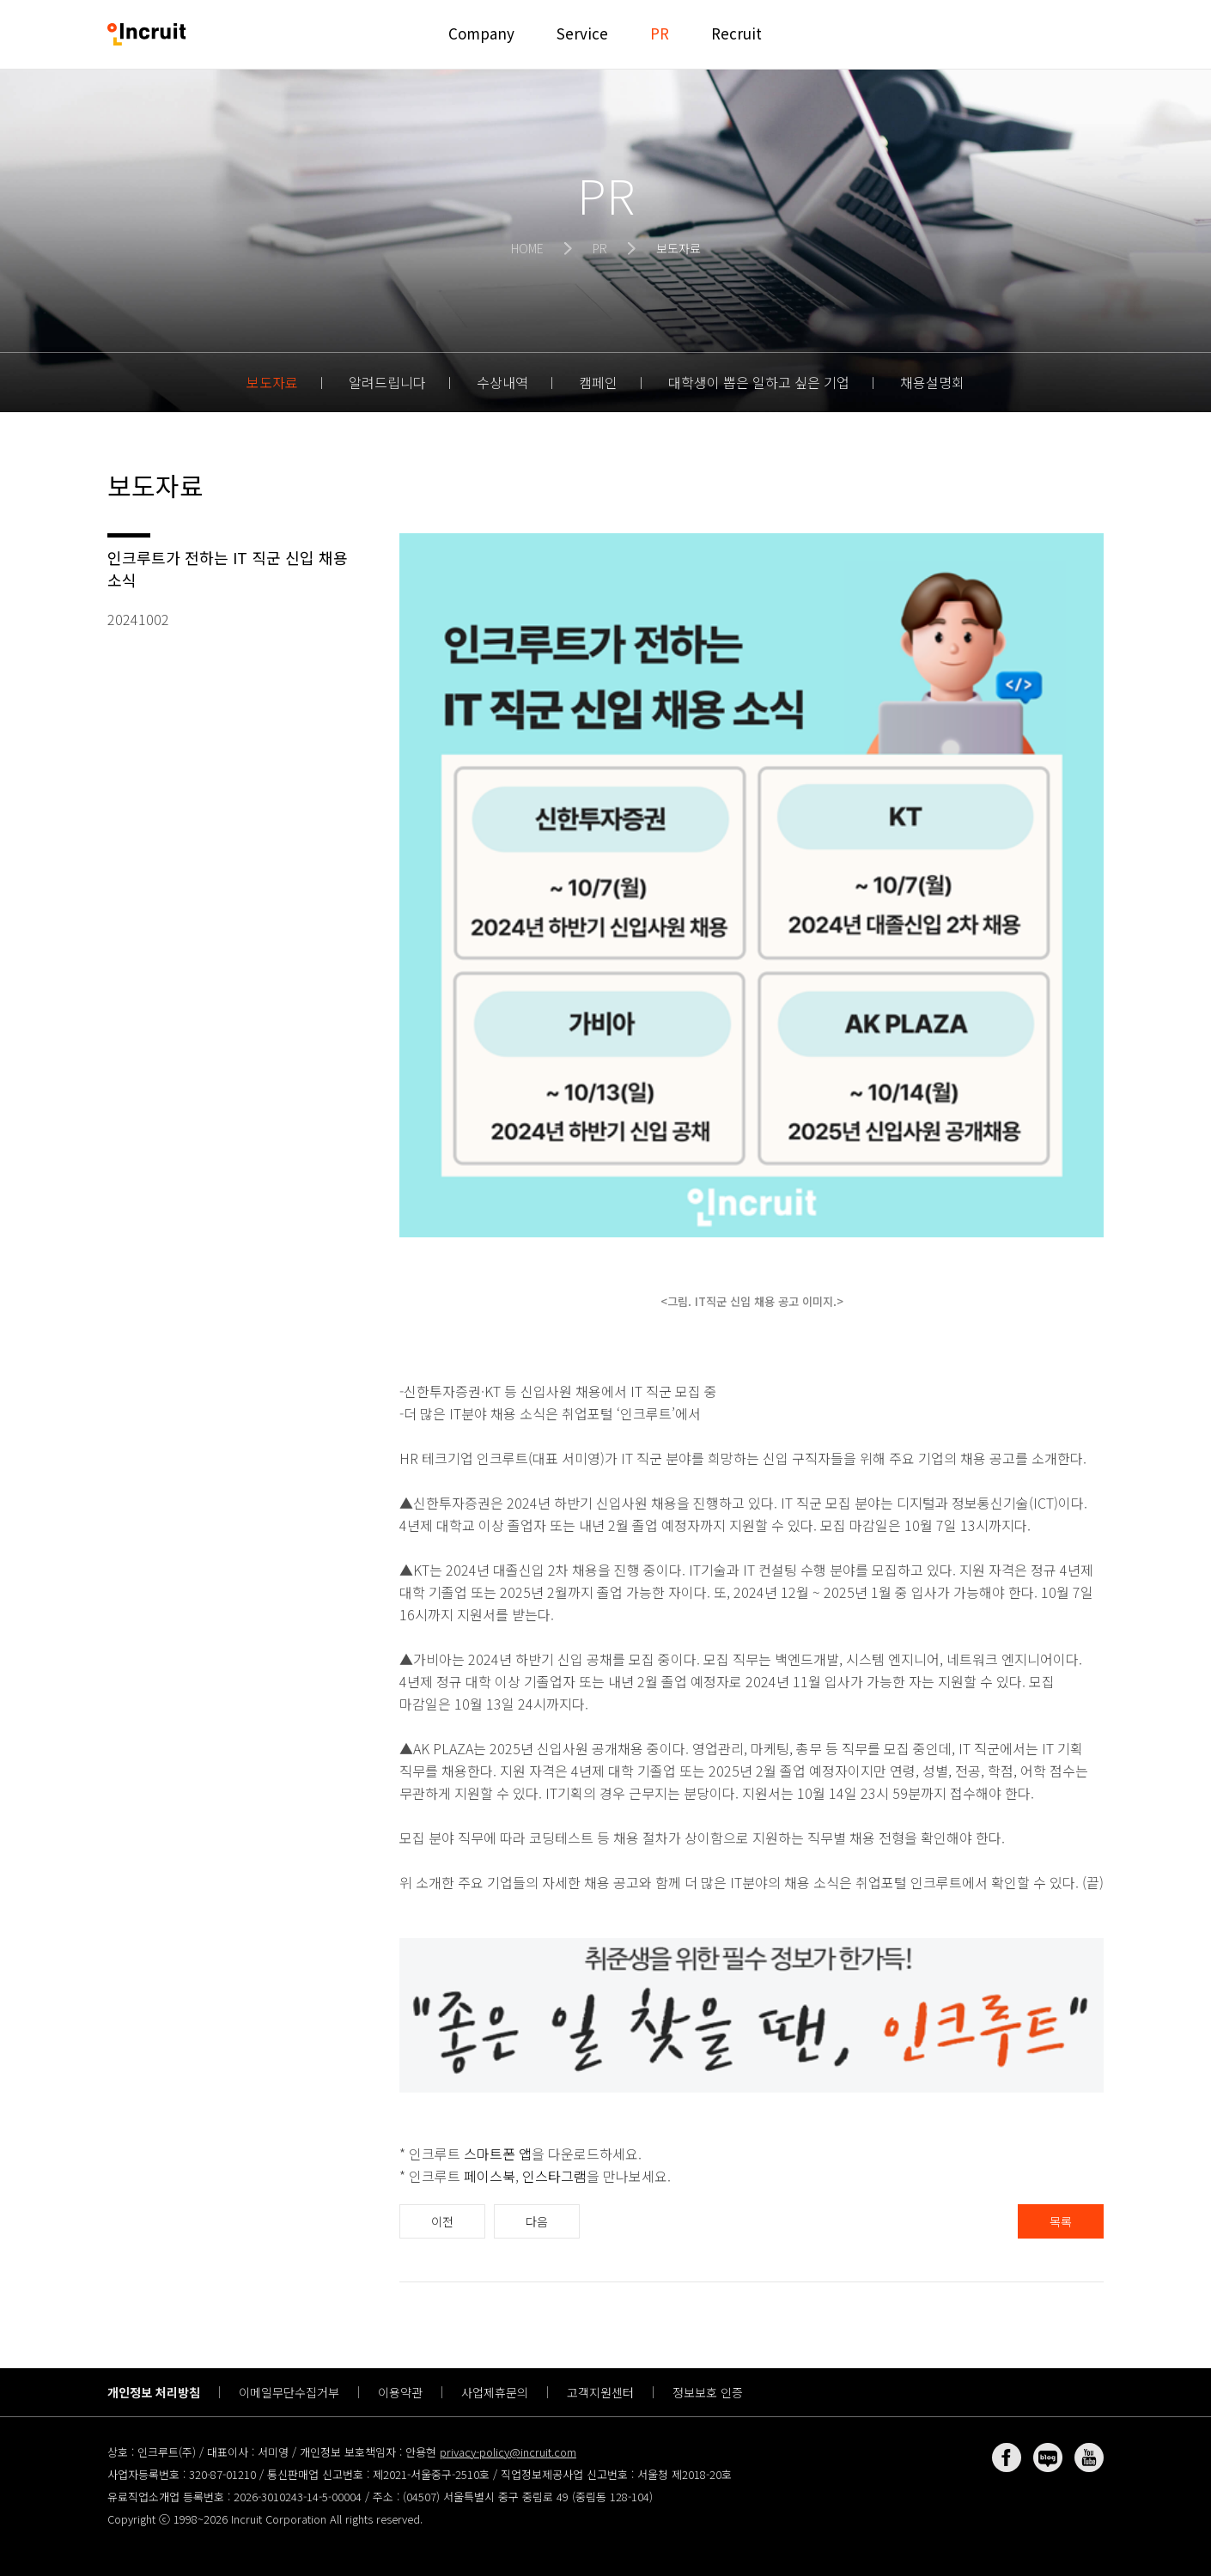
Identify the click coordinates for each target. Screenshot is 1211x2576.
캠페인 (598, 382)
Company (481, 33)
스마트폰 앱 (498, 2153)
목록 (1061, 2221)
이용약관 (400, 2392)
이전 (442, 2221)
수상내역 (502, 382)
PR (659, 33)
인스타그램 (554, 2176)
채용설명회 (932, 382)
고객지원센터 (600, 2392)
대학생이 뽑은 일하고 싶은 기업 (758, 382)
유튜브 (1089, 2457)
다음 (537, 2221)
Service (582, 33)
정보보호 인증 (707, 2392)
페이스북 (489, 2176)
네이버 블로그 (1047, 2457)
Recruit (736, 33)
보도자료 (272, 382)
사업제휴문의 (494, 2392)
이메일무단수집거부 (289, 2392)
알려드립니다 (387, 382)
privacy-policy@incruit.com (508, 2452)
